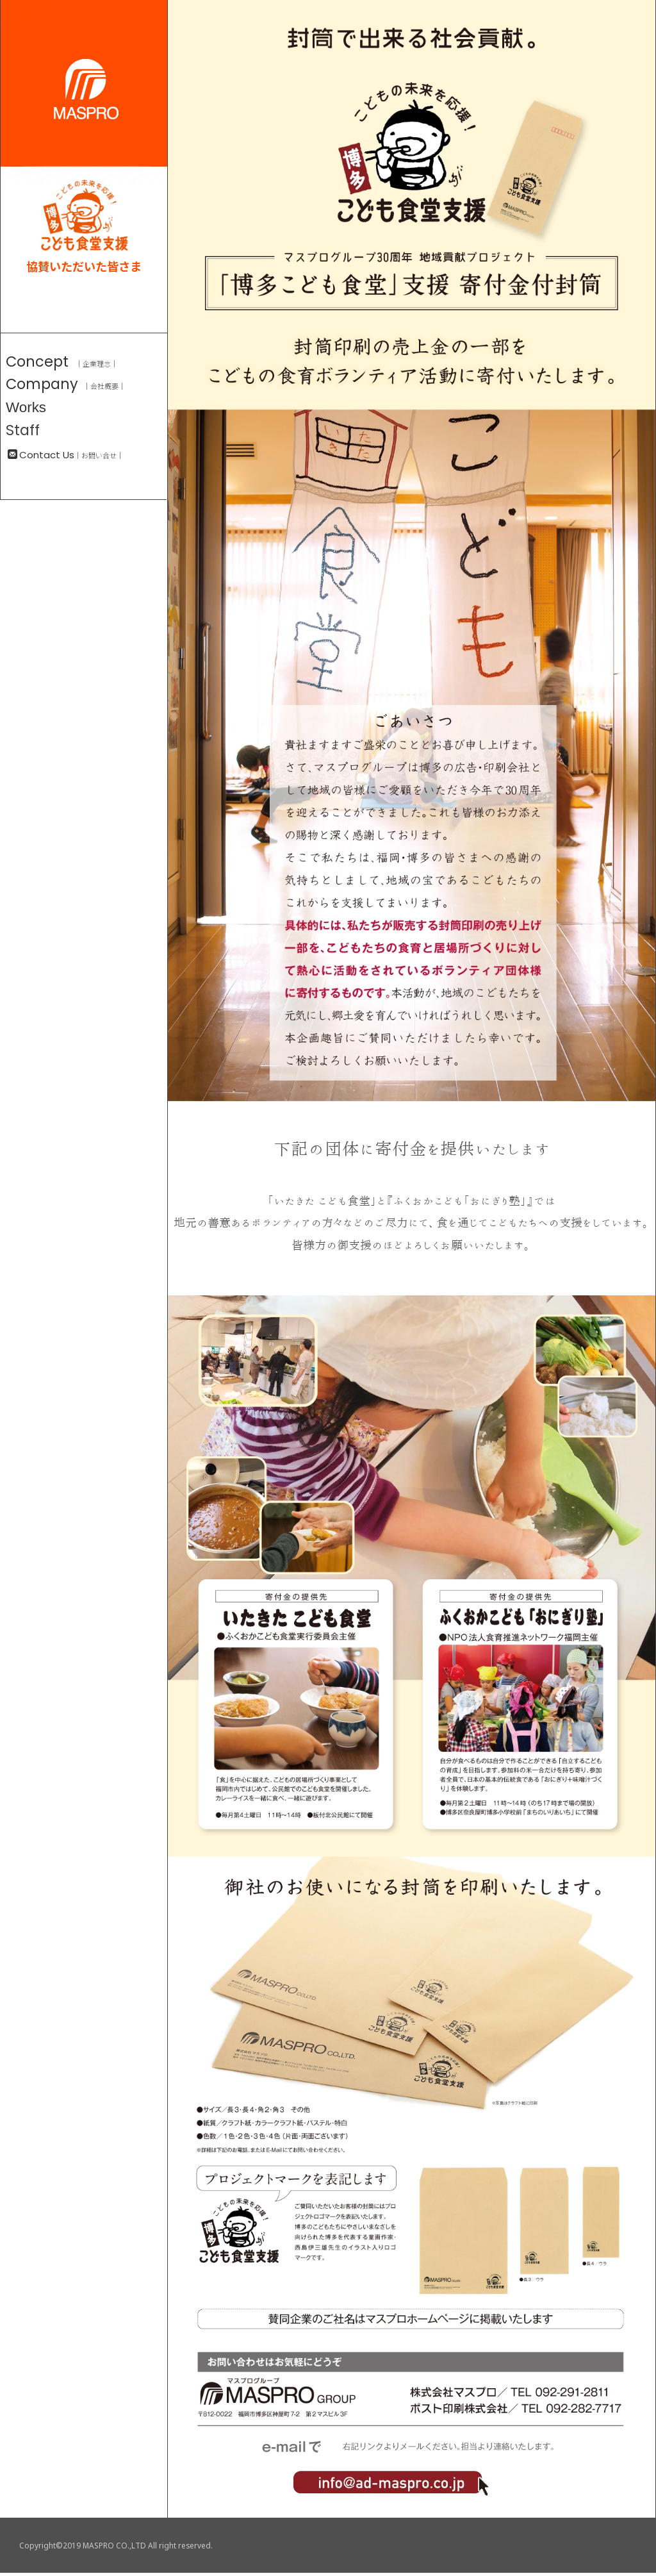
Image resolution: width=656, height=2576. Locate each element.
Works (26, 407)
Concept (37, 361)
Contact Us (41, 454)
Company (42, 384)
